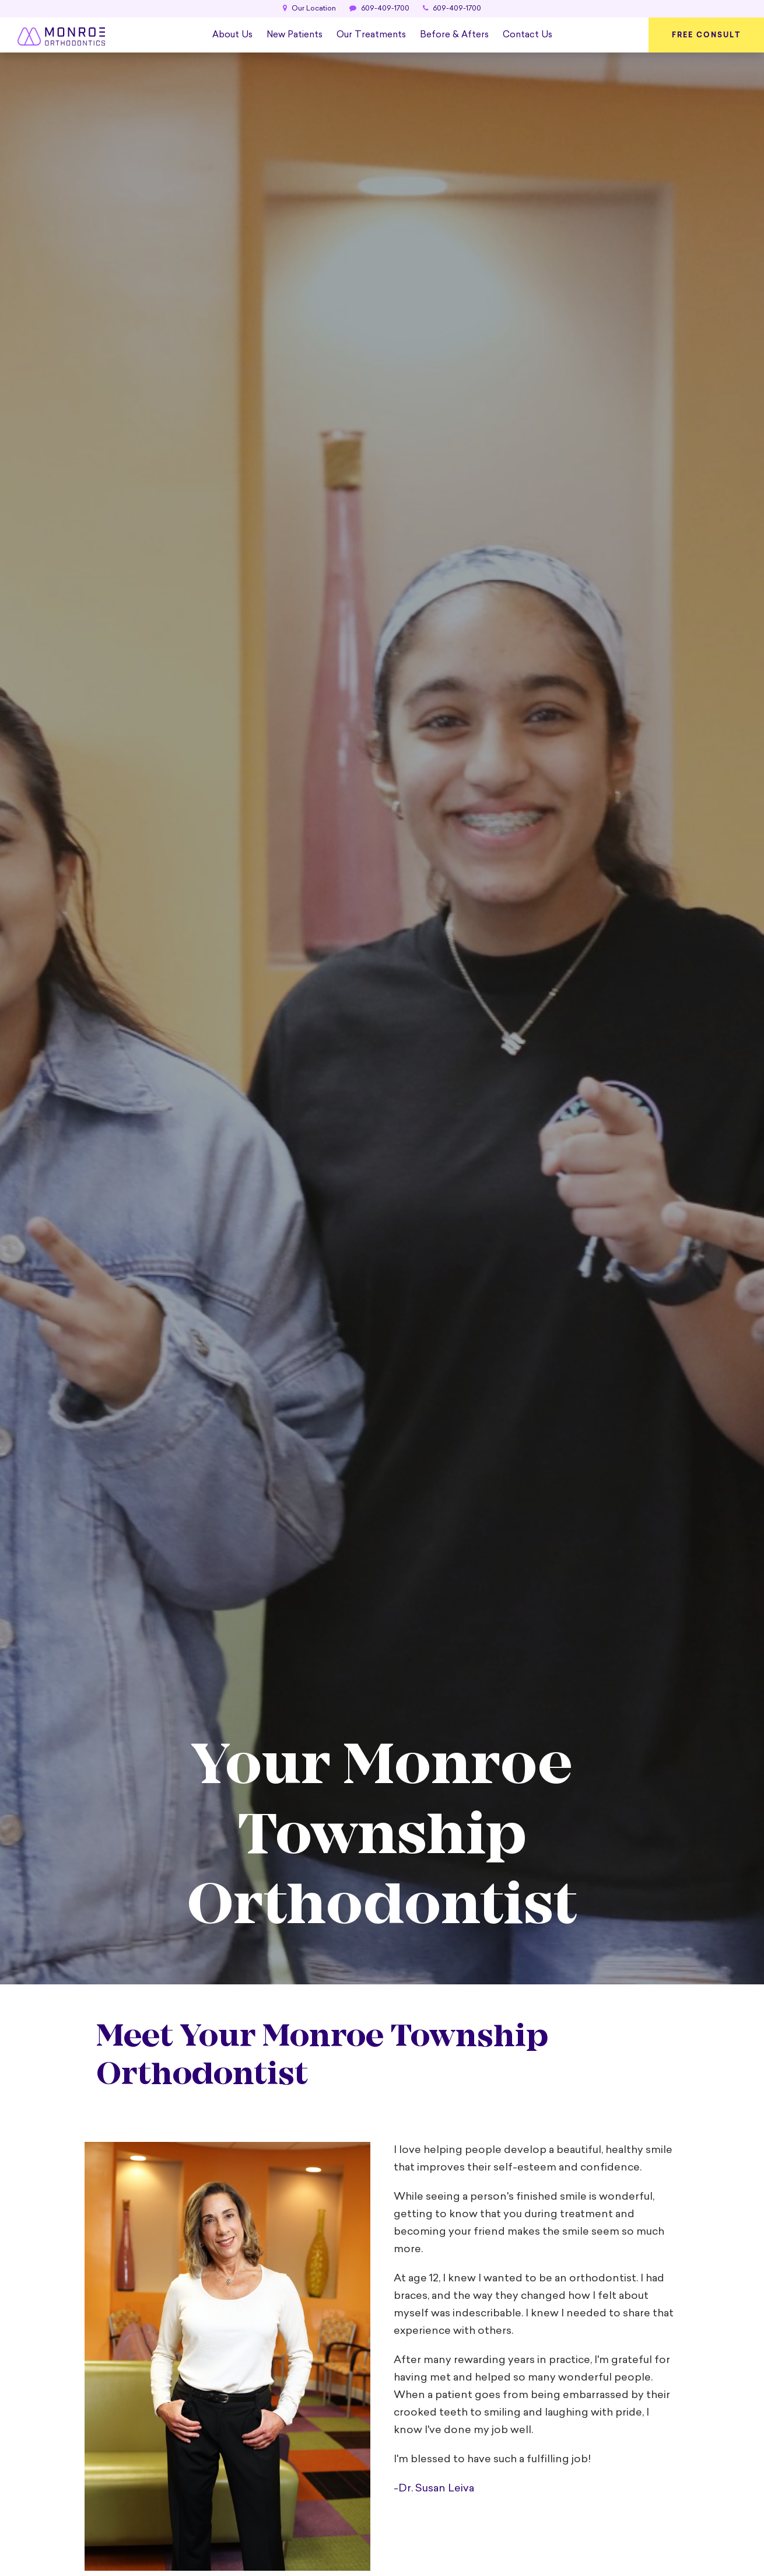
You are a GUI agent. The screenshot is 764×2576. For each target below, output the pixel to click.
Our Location (309, 8)
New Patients (295, 35)
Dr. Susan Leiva (436, 2488)
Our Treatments (371, 35)
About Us (232, 35)
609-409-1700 (379, 8)
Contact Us (527, 35)
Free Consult (706, 34)
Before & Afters (454, 35)
